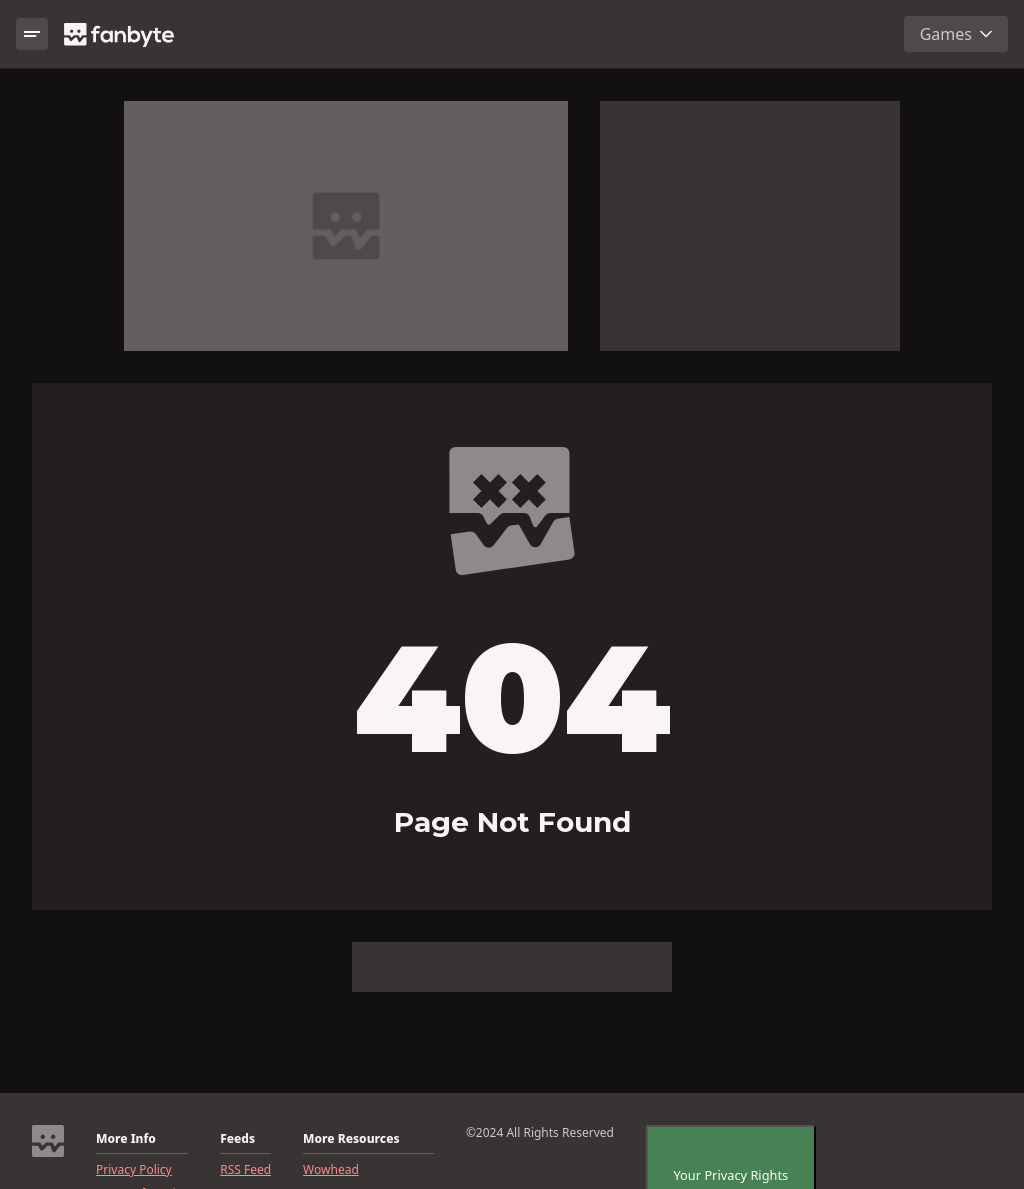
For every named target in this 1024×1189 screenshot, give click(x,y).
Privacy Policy (134, 1170)
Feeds (237, 1139)
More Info (126, 1139)
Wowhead (331, 1170)
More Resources (351, 1139)
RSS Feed (245, 1170)
